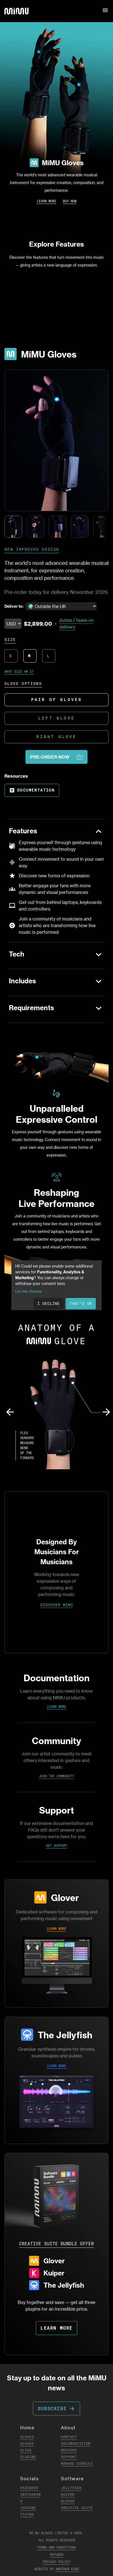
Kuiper (68, 2494)
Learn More (46, 201)
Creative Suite (77, 2508)
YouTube (28, 2508)
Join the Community (56, 1776)
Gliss (26, 2450)
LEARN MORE (56, 1928)
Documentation (32, 790)
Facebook (29, 2488)
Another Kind (67, 2569)
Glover (65, 1897)
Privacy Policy (56, 2562)
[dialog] (56, 1285)
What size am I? (19, 671)
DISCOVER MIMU (56, 1604)
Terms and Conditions (56, 2547)
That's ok (81, 1303)
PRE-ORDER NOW (56, 757)
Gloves (27, 2437)
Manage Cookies (77, 2463)
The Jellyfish (65, 2034)
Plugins (28, 2457)
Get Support (56, 1845)
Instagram (30, 2494)
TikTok (27, 2514)
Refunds (56, 2554)
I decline (48, 1303)
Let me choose (28, 1291)
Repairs (69, 2450)
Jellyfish (71, 2488)
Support (69, 2457)
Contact (69, 2437)
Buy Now (69, 201)
